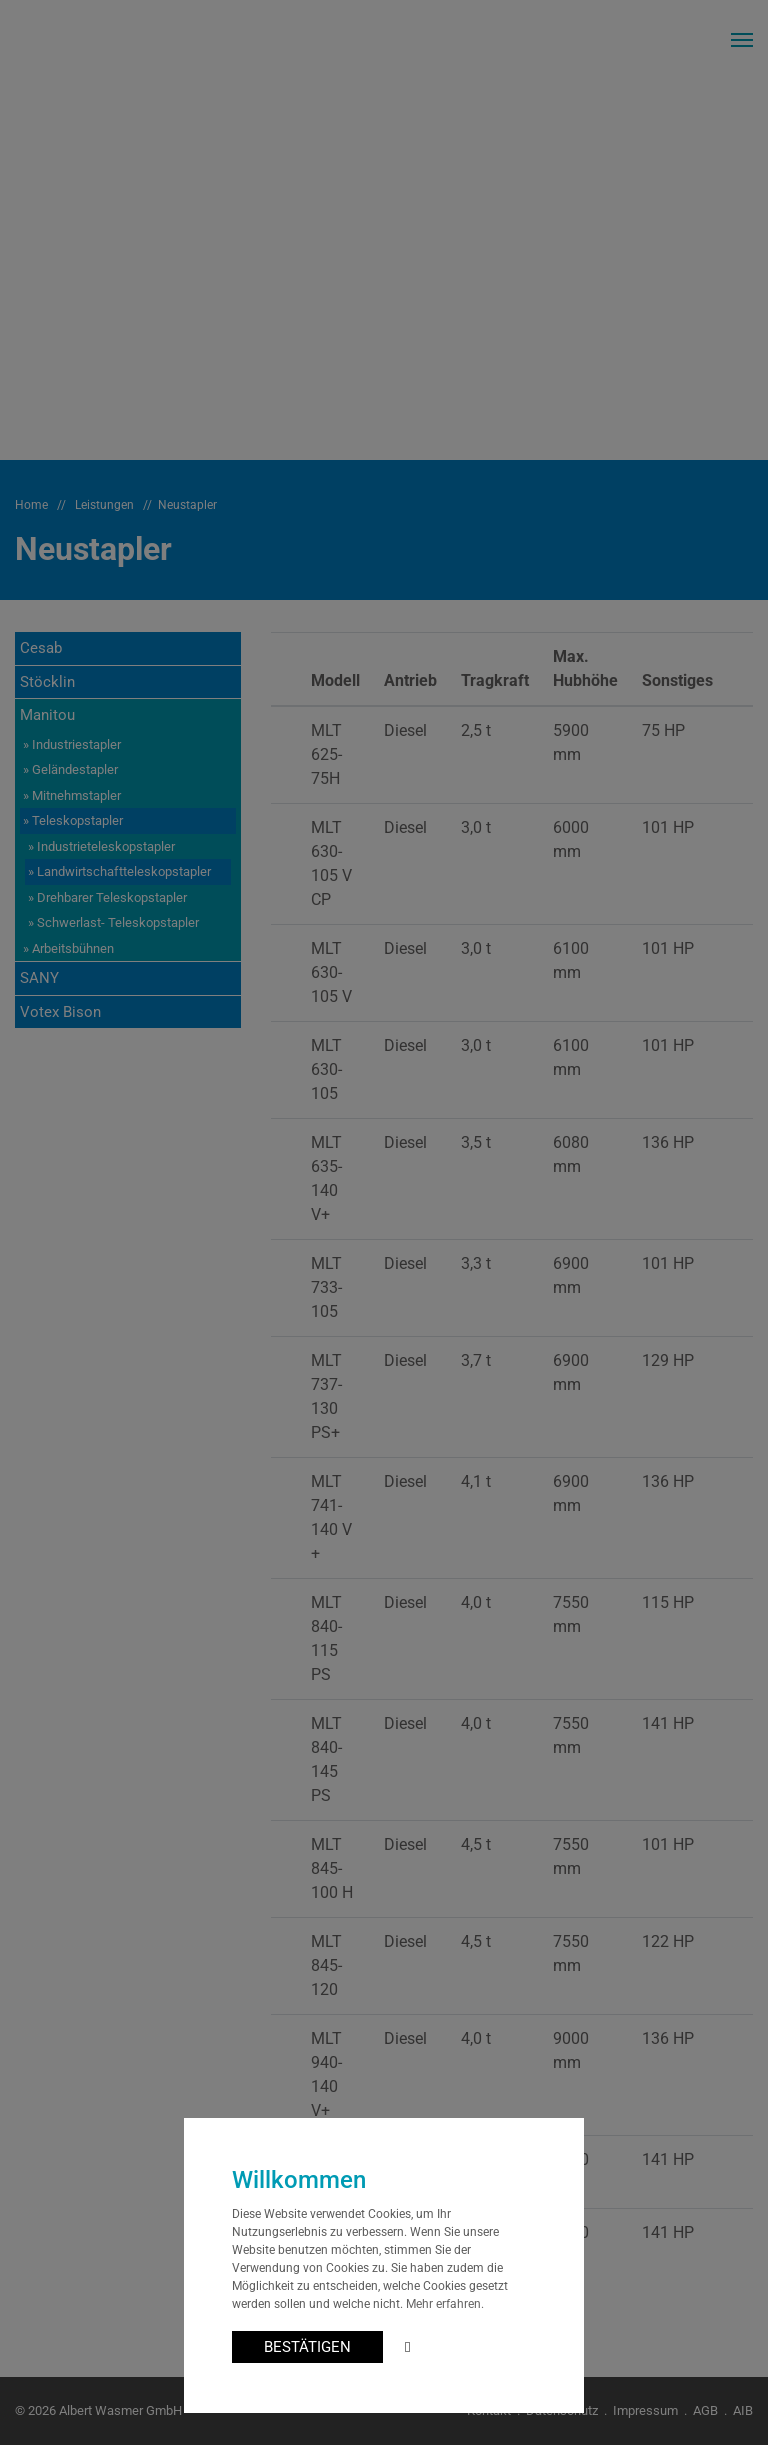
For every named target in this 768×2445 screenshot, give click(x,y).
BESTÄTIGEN (307, 2347)
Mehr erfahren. (445, 2304)
